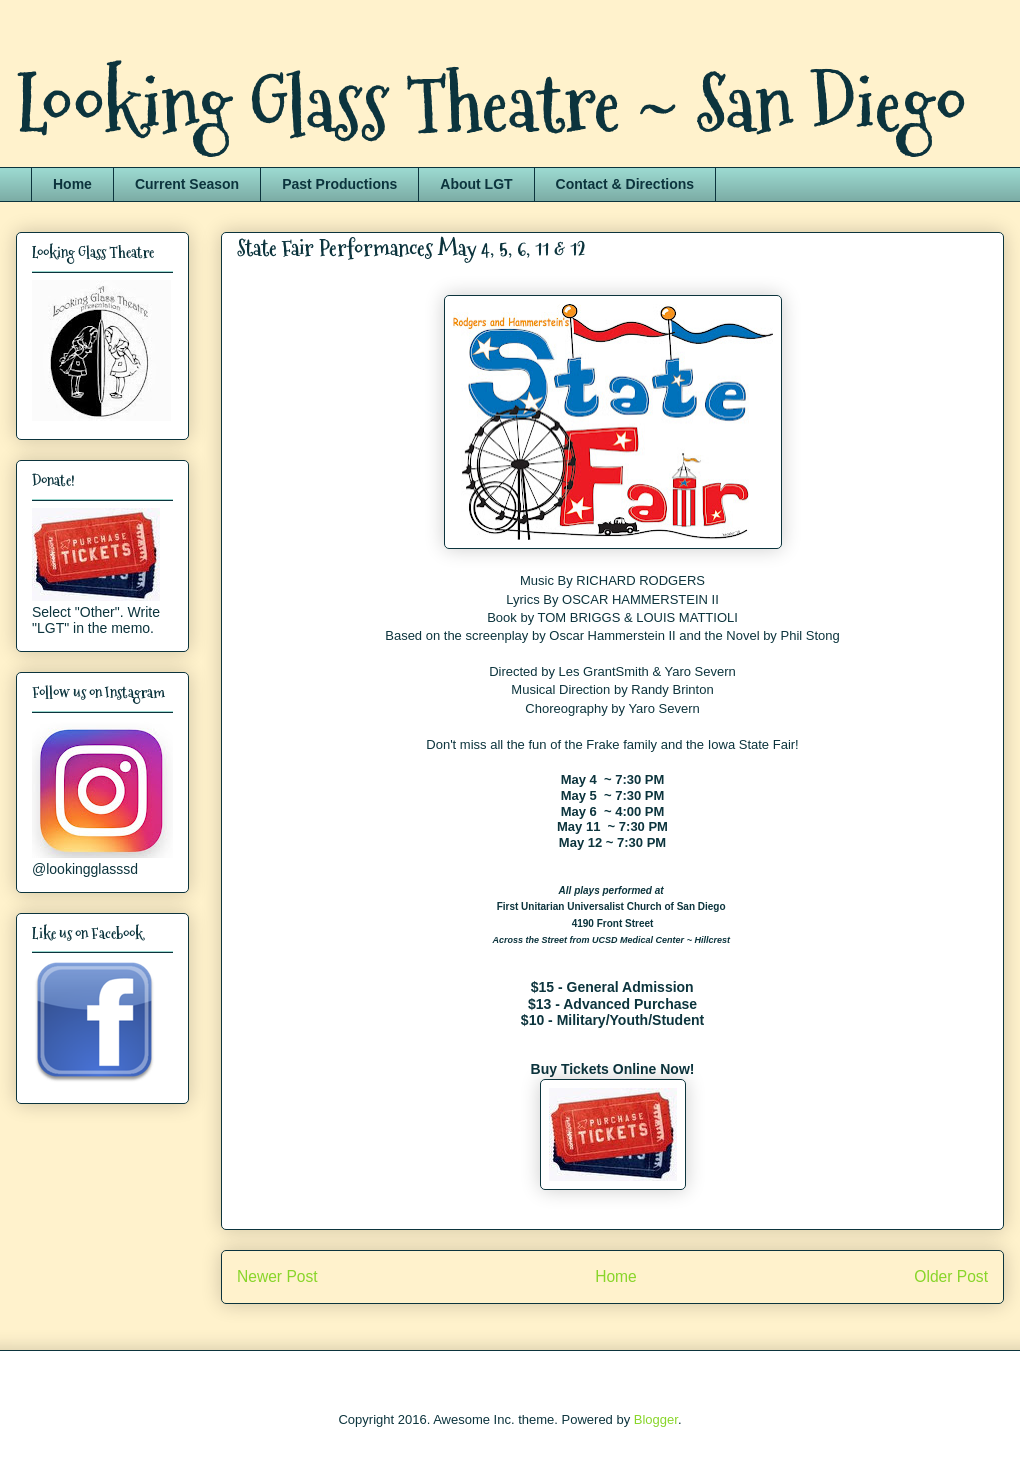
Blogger (656, 1419)
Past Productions (339, 184)
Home (72, 184)
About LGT (476, 184)
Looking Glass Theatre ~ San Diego (491, 104)
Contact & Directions (625, 184)
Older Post (951, 1276)
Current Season (187, 184)
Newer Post (277, 1276)
